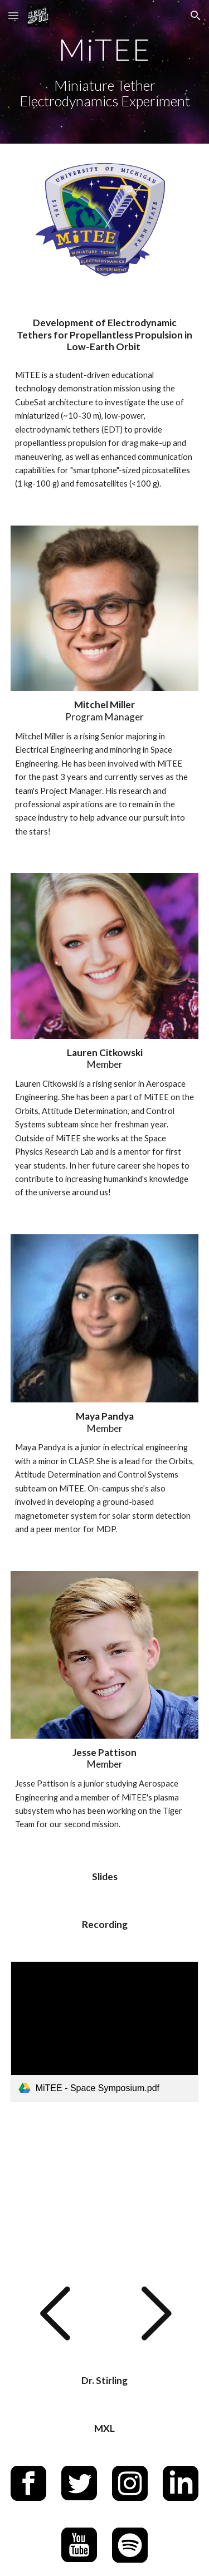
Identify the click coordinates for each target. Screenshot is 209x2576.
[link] (105, 2031)
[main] (105, 72)
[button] (13, 15)
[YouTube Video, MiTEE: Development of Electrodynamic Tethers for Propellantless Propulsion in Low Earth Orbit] (105, 2192)
